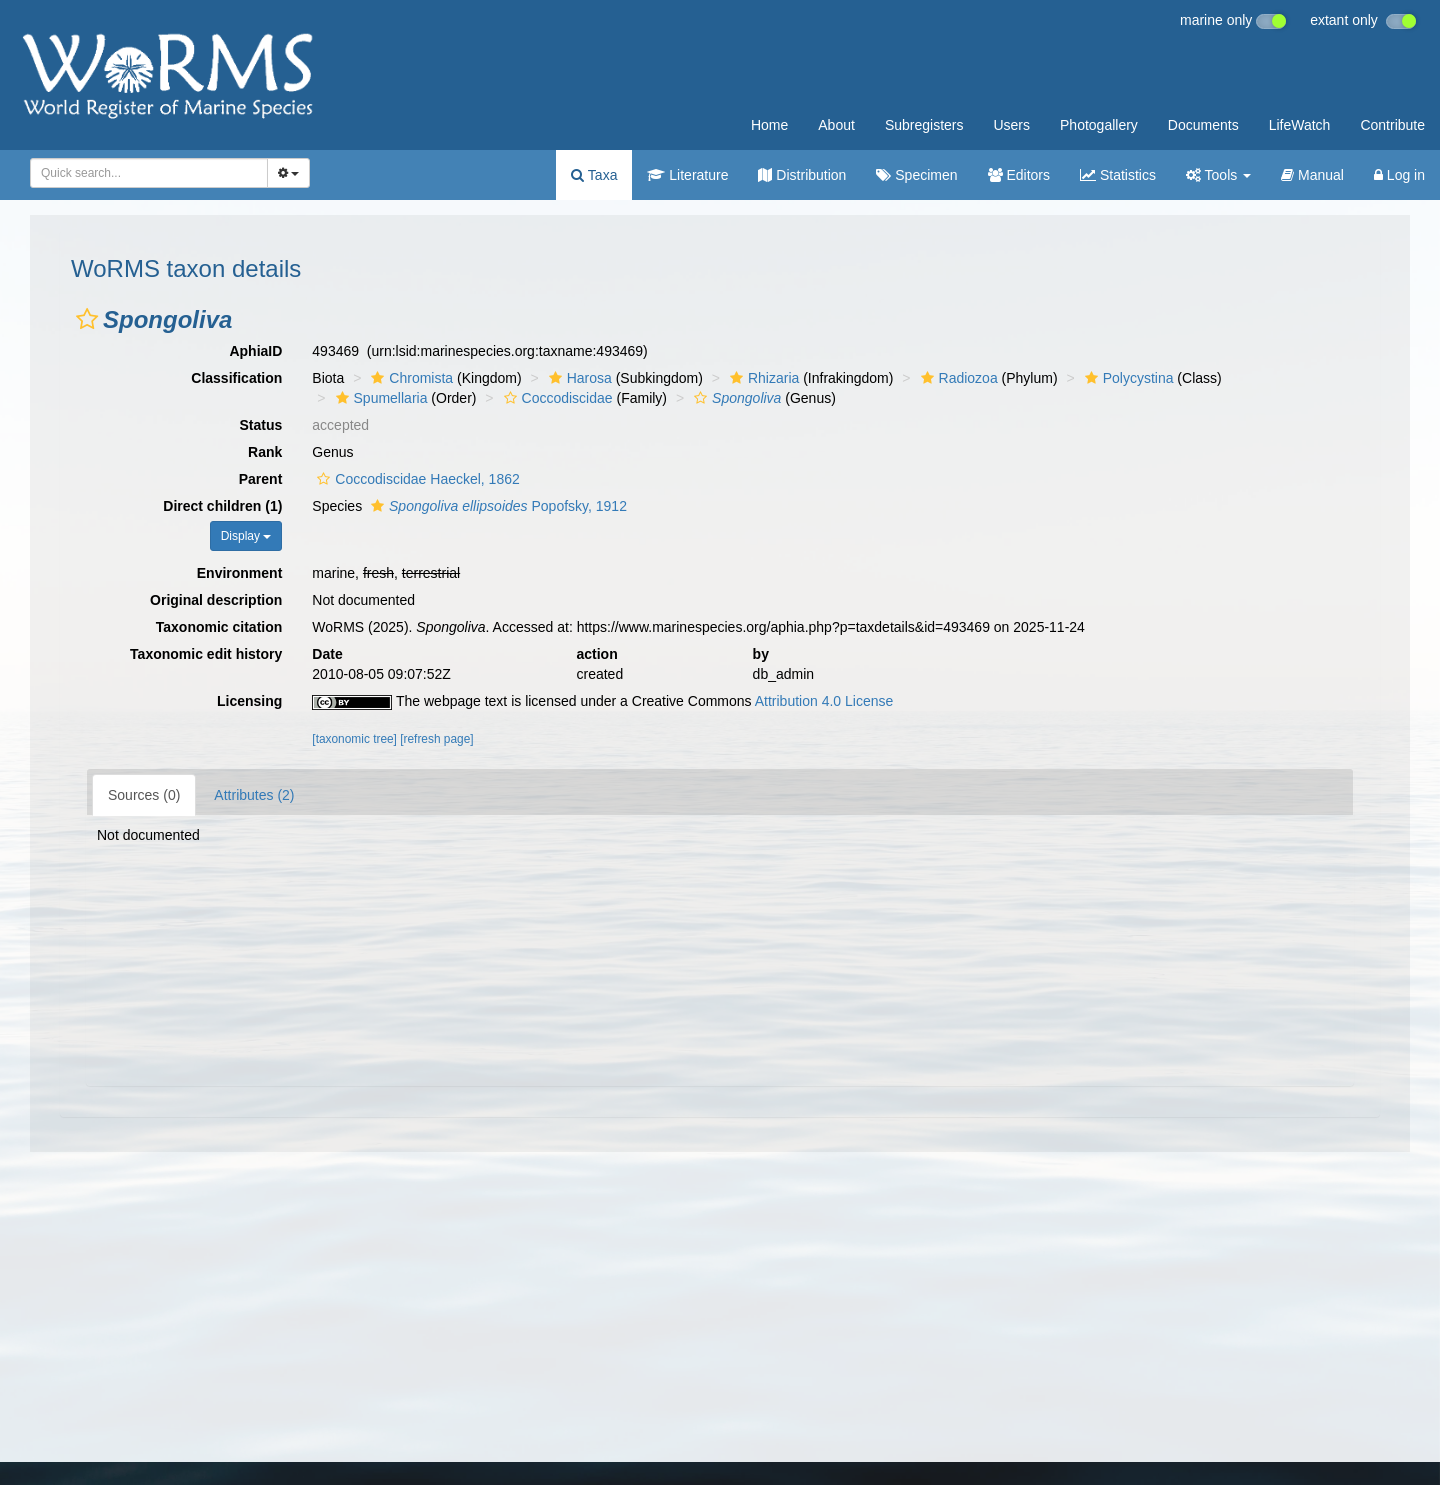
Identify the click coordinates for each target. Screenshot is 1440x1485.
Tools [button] (1218, 175)
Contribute (1392, 125)
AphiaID (255, 351)
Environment (240, 573)
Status (261, 425)
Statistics (1118, 175)
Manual (1312, 175)
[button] (87, 319)
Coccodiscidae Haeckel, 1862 (415, 479)
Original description (216, 600)
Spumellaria (379, 398)
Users (1011, 125)
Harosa (578, 378)
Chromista (409, 378)
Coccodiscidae (556, 398)
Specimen (916, 175)
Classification (236, 378)
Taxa (594, 175)
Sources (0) (144, 795)
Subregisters (924, 125)
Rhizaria (762, 378)
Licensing (249, 701)
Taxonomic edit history (206, 654)
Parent (261, 479)
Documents (1203, 125)
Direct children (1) (222, 506)
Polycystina (1127, 378)
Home (769, 125)
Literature (687, 175)
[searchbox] (143, 173)
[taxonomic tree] (354, 739)
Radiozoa (957, 378)
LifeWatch (1300, 125)
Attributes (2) (254, 795)
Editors (1019, 175)
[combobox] (149, 173)
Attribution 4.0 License (824, 701)
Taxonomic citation (219, 627)
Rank (265, 452)
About (836, 125)
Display (246, 536)
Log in (1399, 175)
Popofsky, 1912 (496, 506)
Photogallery (1099, 125)
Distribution (802, 175)
